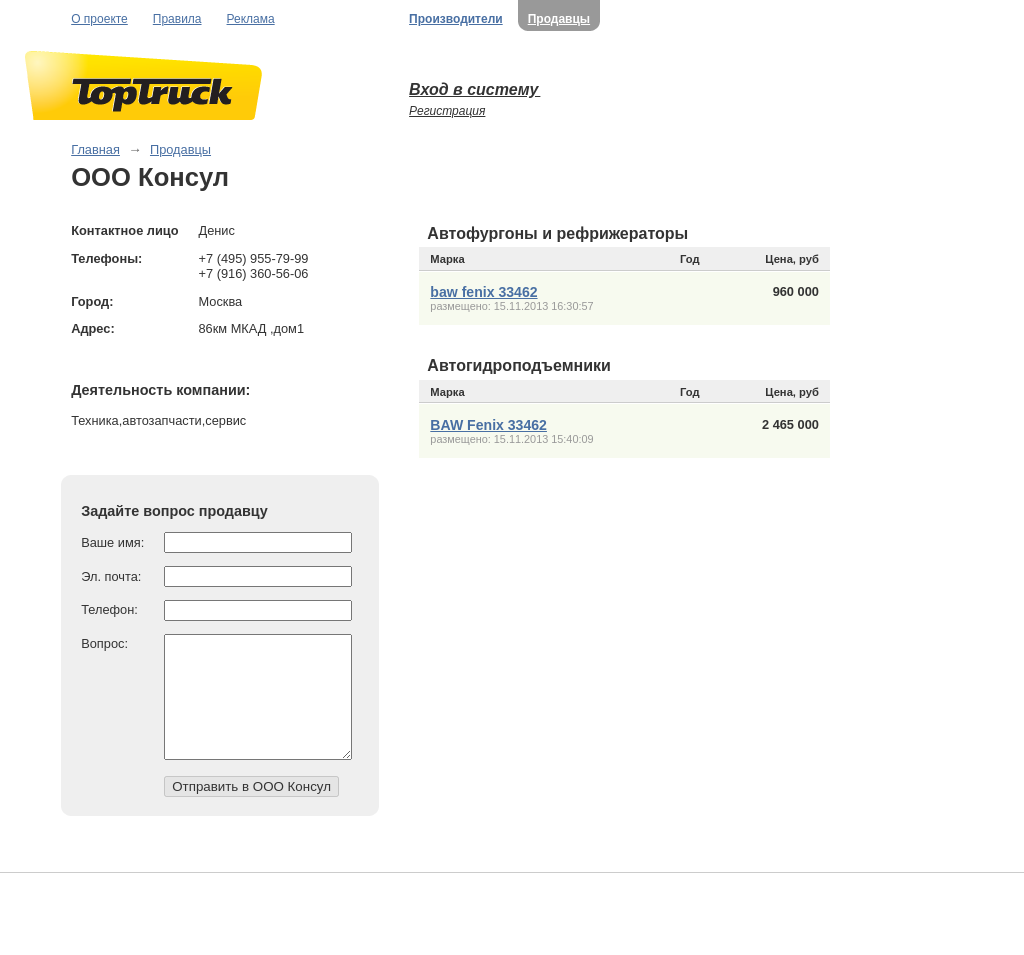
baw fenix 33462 (483, 292)
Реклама (251, 19)
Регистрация (447, 111)
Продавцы (559, 19)
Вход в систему (474, 89)
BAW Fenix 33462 (488, 425)
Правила (177, 19)
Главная (95, 149)
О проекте (99, 19)
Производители (456, 19)
